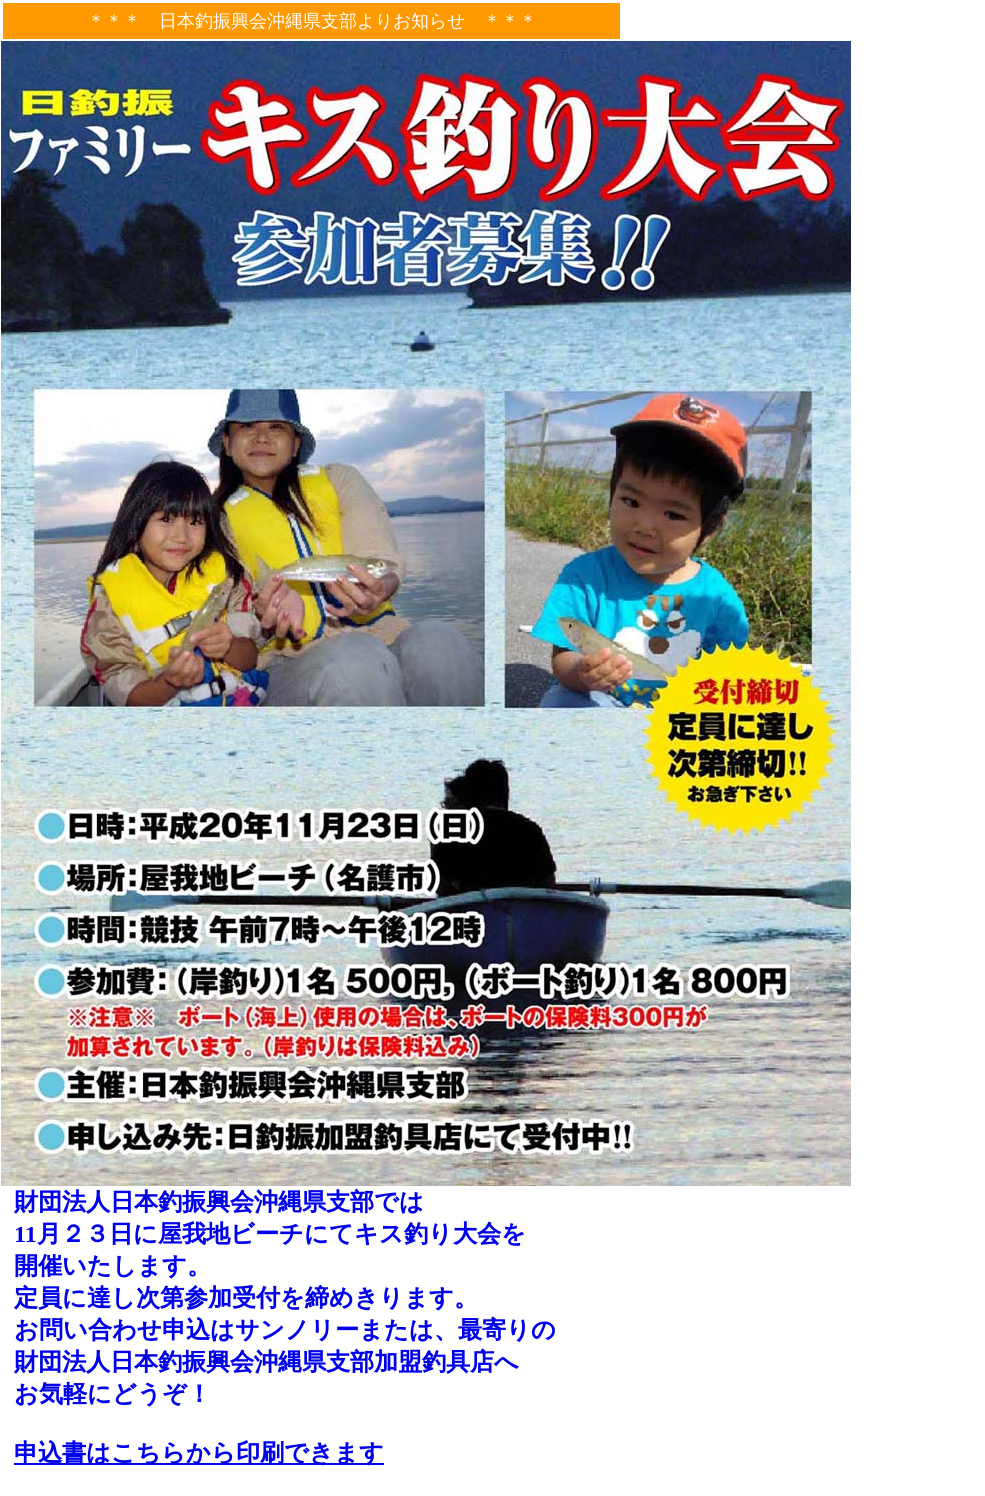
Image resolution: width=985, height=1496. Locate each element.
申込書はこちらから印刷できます (199, 1453)
